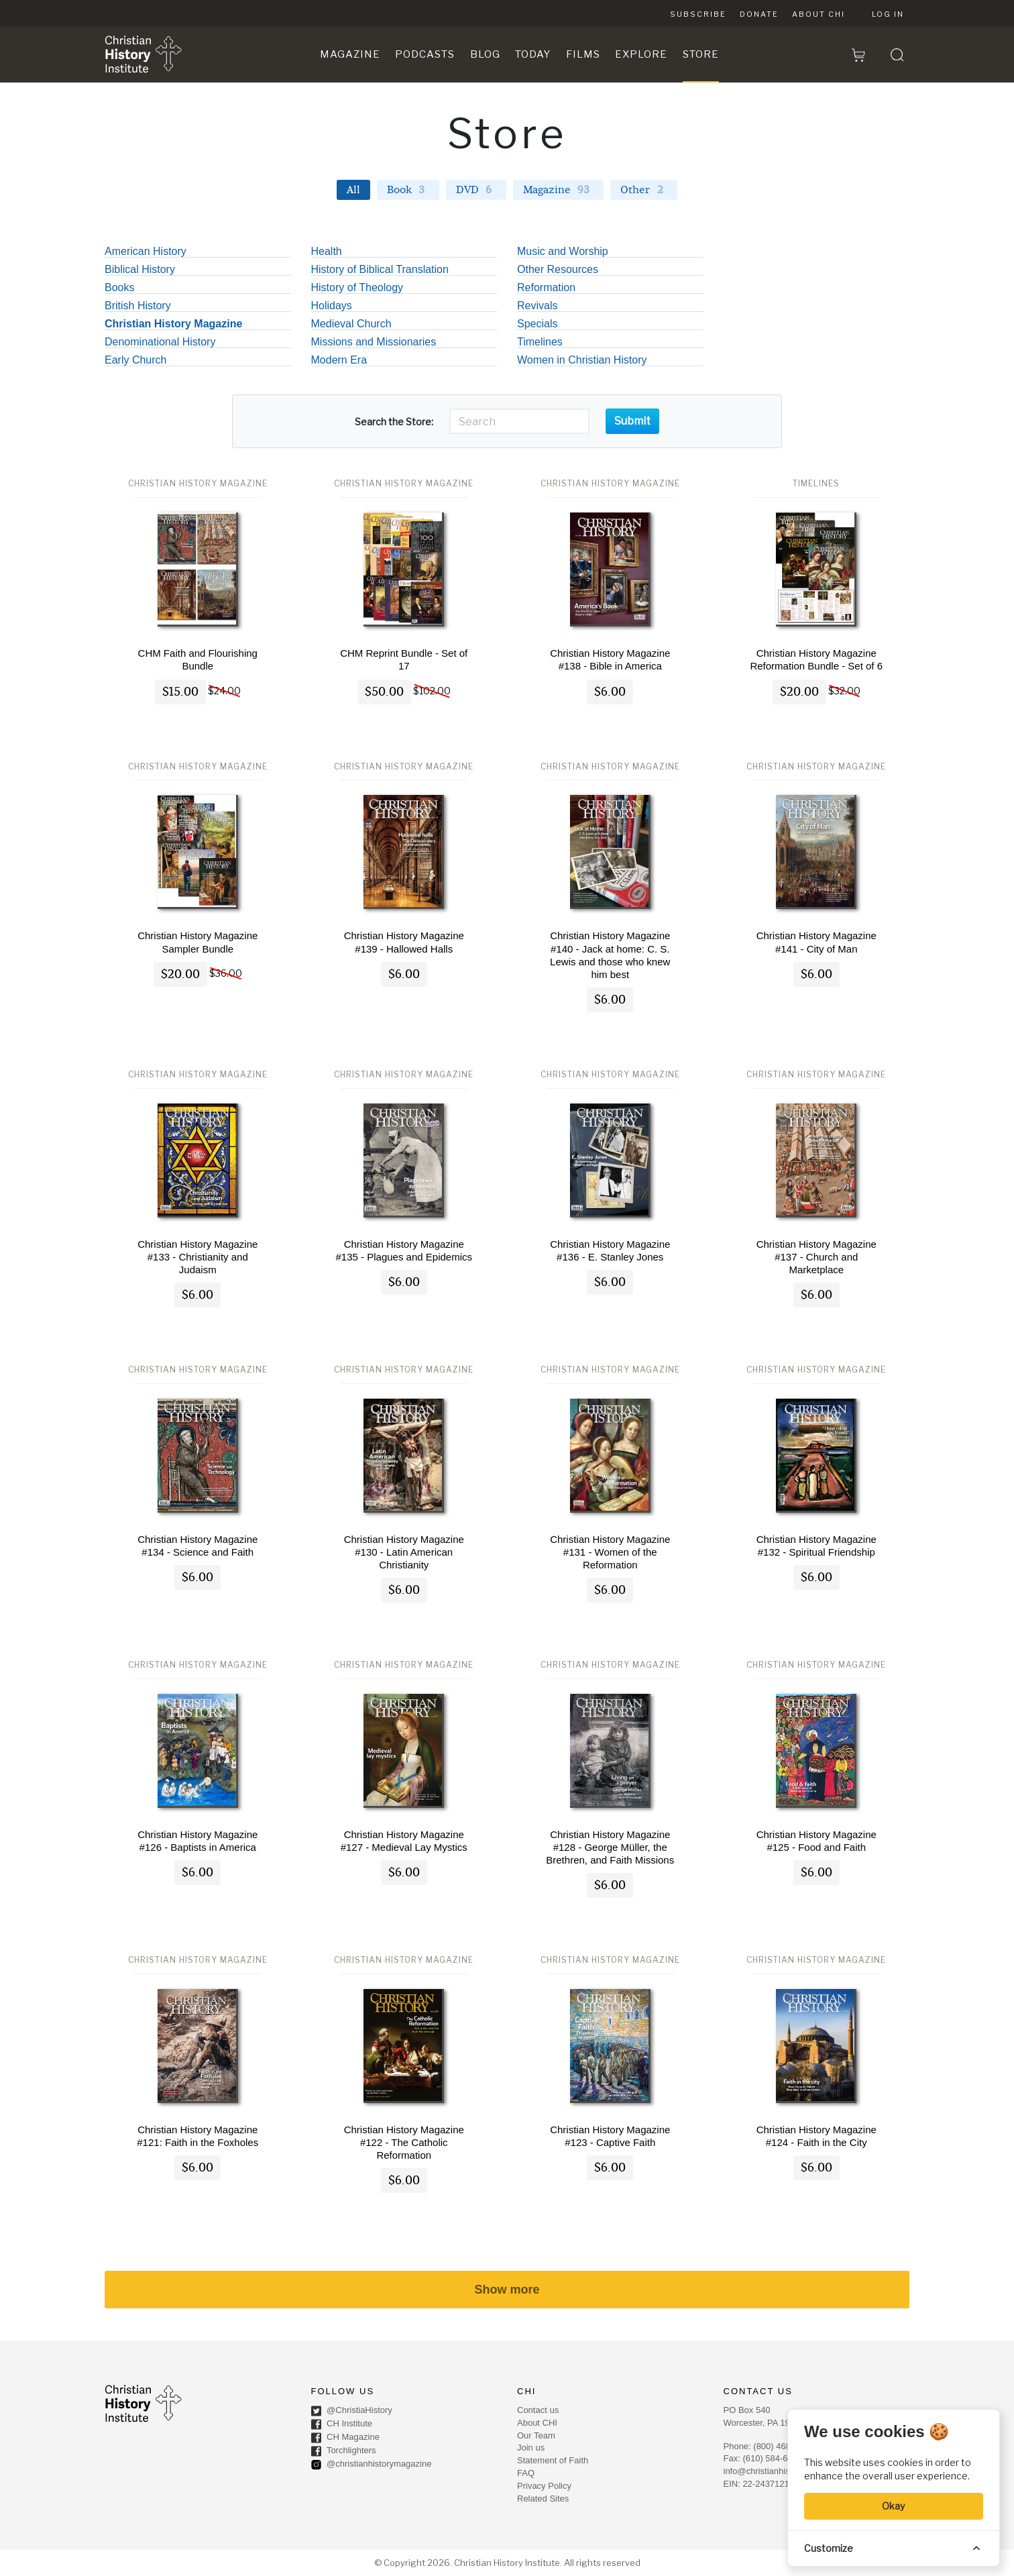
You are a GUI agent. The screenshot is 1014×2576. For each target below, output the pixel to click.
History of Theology (357, 287)
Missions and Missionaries (374, 342)
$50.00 (384, 692)
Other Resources (557, 269)
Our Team (536, 2435)
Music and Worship (562, 251)
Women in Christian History (582, 360)
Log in (888, 14)
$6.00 (610, 692)
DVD (476, 190)
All (353, 190)
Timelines (540, 342)
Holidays (331, 306)
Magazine (350, 54)
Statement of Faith (552, 2460)
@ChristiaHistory (351, 2411)
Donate (759, 14)
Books (119, 287)
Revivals (537, 306)
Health (326, 251)
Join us (531, 2448)
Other (643, 190)
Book (408, 190)
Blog (485, 54)
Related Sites (543, 2498)
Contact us (538, 2410)
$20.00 (799, 692)
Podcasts (425, 54)
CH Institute (342, 2424)
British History (138, 306)
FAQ (525, 2473)
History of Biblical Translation (380, 269)
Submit (632, 421)
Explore (641, 54)
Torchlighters (343, 2451)
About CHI (818, 14)
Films (583, 54)
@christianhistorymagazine (371, 2464)
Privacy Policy (544, 2486)
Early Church (135, 360)
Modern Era (339, 360)
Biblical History (140, 269)
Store (701, 54)
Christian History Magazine (173, 324)
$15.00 (180, 692)
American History (145, 251)
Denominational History (160, 342)
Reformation (546, 287)
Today (533, 54)
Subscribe (698, 14)
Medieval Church (351, 324)
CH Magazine (345, 2438)
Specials (537, 324)
